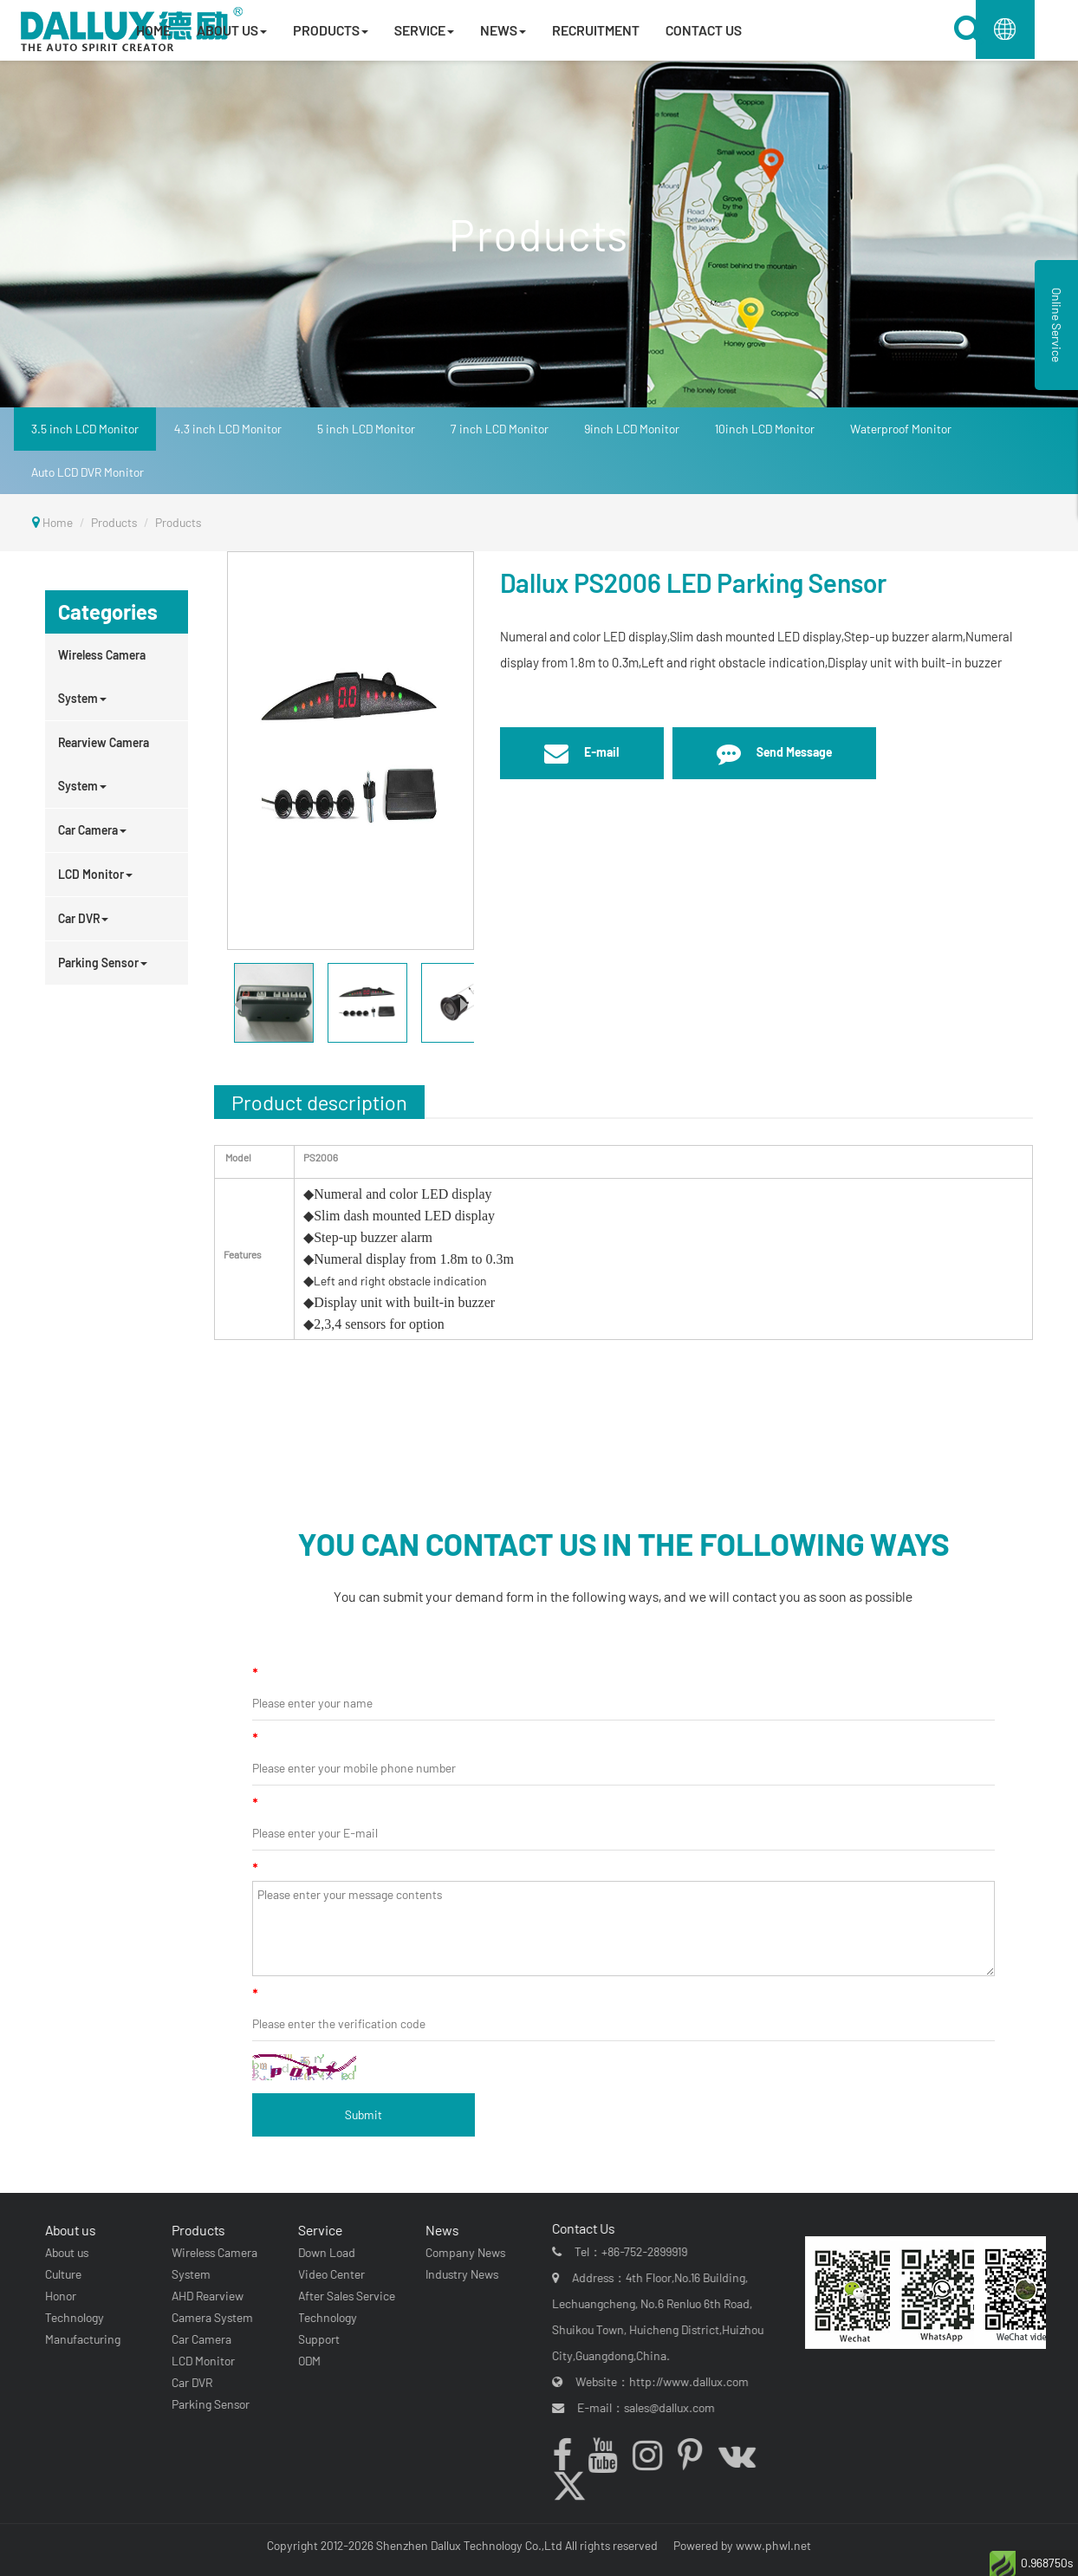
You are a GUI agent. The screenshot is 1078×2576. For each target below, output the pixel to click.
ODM (306, 2360)
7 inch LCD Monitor (500, 428)
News (438, 2229)
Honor (58, 2295)
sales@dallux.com (674, 2407)
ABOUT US (232, 30)
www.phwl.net (773, 2545)
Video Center (328, 2274)
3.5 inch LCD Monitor (85, 428)
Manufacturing (80, 2339)
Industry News (458, 2274)
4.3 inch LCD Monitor (228, 428)
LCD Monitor (95, 874)
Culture (60, 2274)
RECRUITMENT (596, 30)
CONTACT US (704, 30)
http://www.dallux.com (694, 2381)
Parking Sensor (102, 962)
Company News (462, 2252)
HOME (153, 30)
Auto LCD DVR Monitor (87, 472)
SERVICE (424, 30)
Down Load (324, 2252)
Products (114, 522)
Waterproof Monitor (900, 428)
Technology (71, 2317)
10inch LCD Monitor (765, 428)
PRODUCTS (330, 30)
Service (317, 2229)
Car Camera (92, 830)
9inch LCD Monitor (631, 428)
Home (57, 522)
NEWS (503, 30)
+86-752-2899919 (649, 2251)
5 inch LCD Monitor (366, 428)
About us (67, 2229)
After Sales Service (344, 2295)
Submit (363, 2114)
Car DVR (83, 918)
